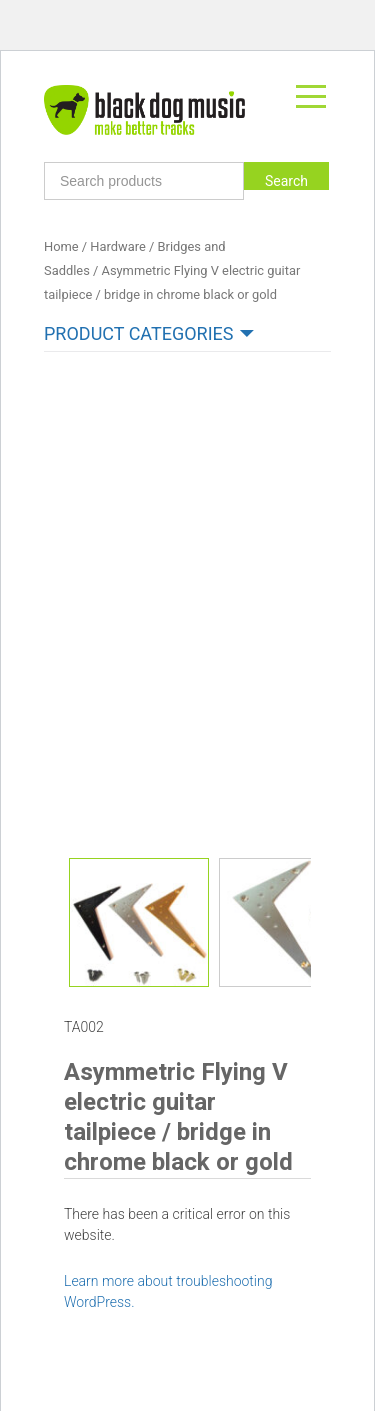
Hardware (117, 246)
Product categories (138, 333)
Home (61, 246)
